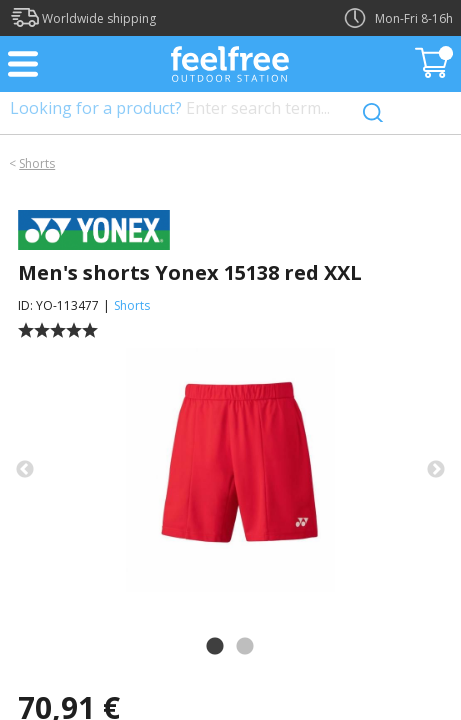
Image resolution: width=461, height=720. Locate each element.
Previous (25, 470)
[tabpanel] (230, 470)
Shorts (37, 163)
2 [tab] (245, 647)
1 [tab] (215, 647)
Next (436, 470)
